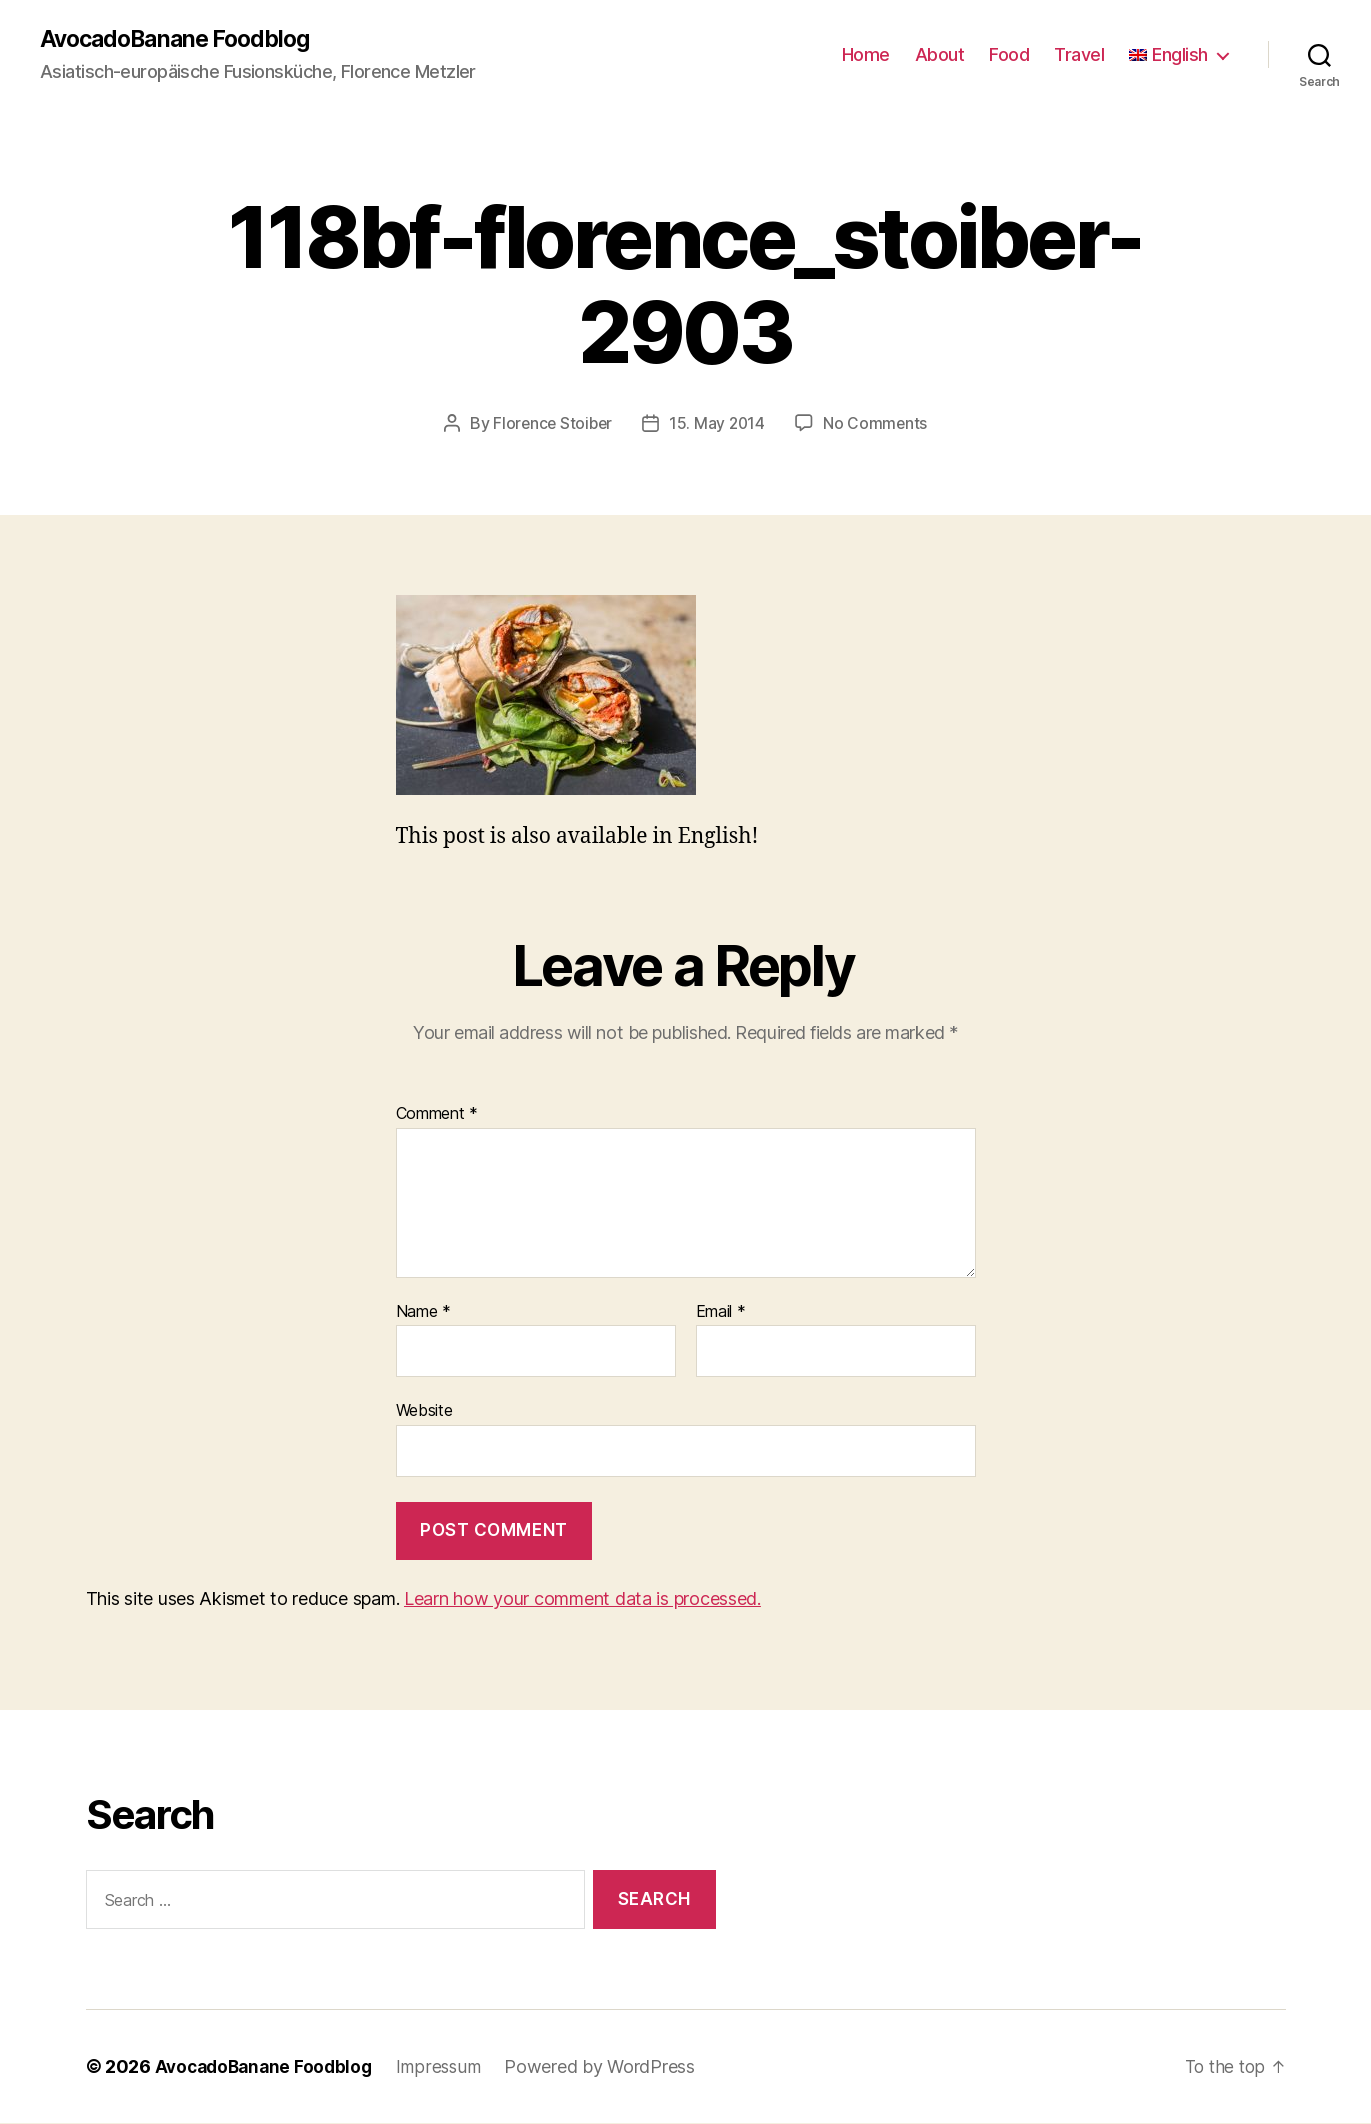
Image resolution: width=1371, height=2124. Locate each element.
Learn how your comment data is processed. (582, 1599)
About (940, 55)
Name (423, 1313)
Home (866, 55)
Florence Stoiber (551, 424)
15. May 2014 (719, 424)
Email (721, 1313)
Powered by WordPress (610, 2067)
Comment (437, 1115)
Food (1009, 55)
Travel (1079, 55)
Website (424, 1411)
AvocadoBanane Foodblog (182, 40)
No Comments (877, 424)
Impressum (448, 2067)
